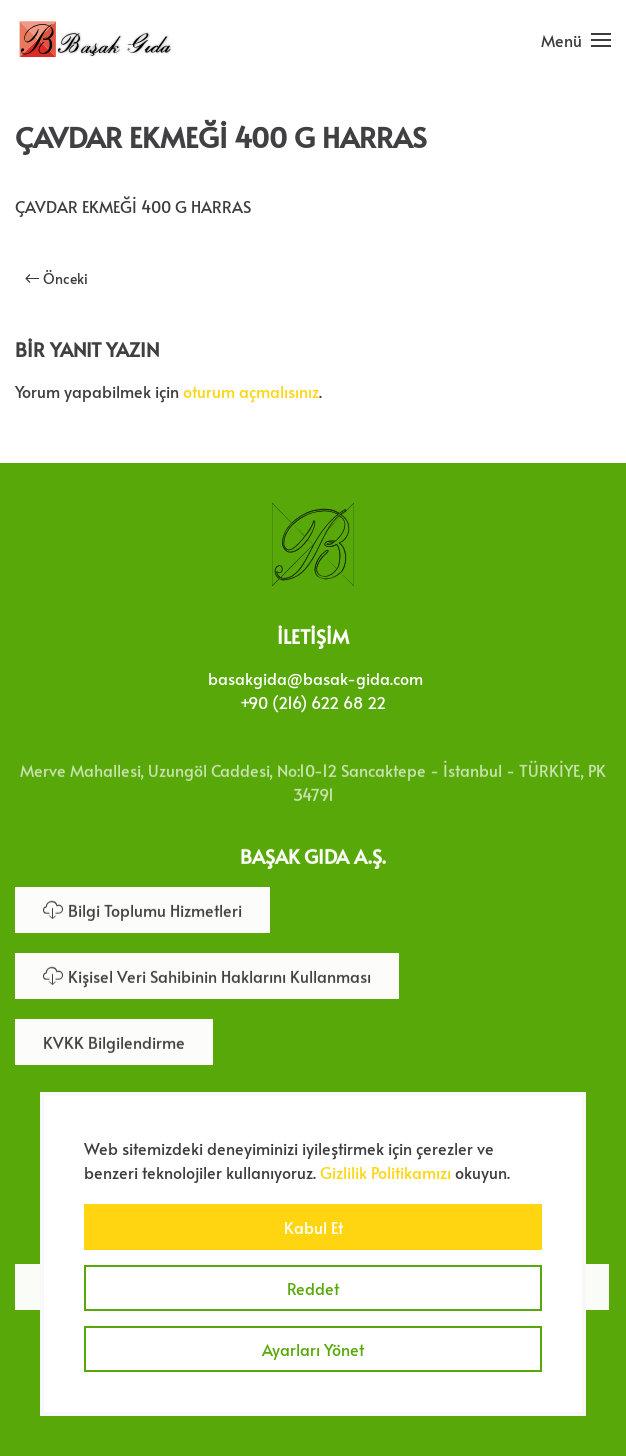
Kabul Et (313, 1227)
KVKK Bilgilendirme (114, 1040)
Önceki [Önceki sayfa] (56, 278)
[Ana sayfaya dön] (95, 40)
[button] (576, 40)
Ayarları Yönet (313, 1349)
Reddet (313, 1288)
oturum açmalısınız (251, 391)
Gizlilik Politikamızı (385, 1172)
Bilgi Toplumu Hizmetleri (142, 908)
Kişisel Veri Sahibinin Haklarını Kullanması (207, 974)
